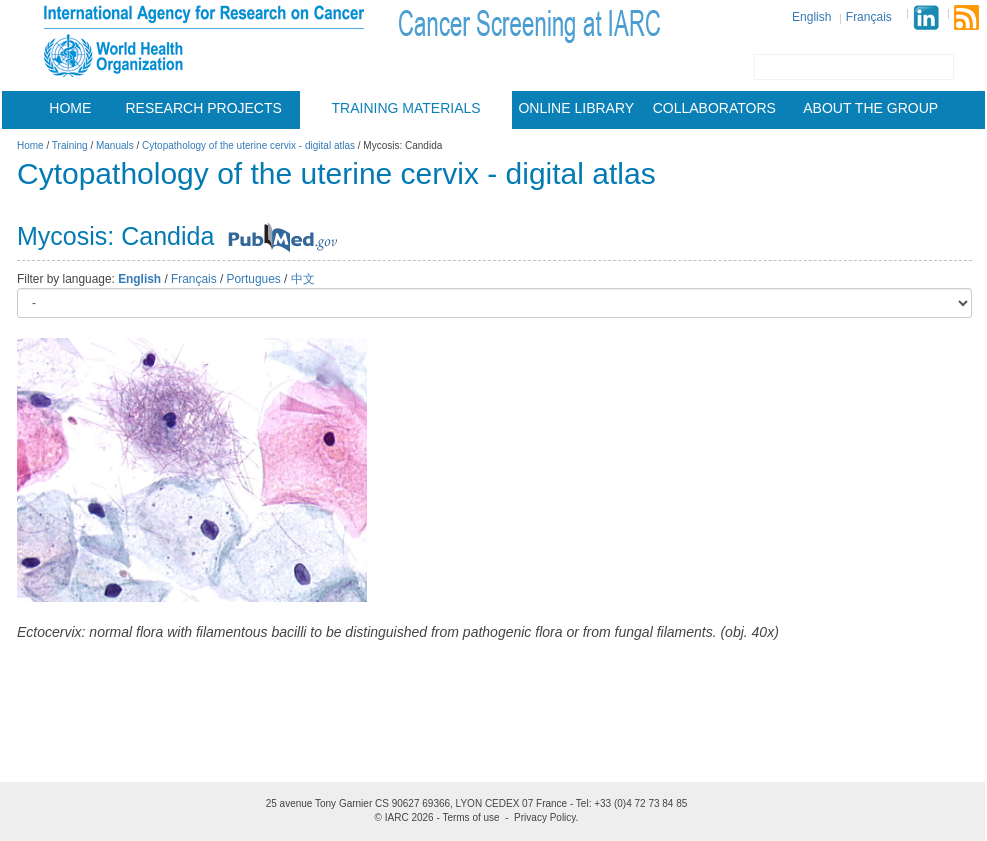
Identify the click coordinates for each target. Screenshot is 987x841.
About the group (870, 108)
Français (869, 17)
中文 (303, 279)
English (811, 17)
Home (70, 108)
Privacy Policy (545, 817)
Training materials (406, 108)
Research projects (204, 108)
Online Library (576, 108)
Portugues (254, 279)
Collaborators (714, 108)
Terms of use (470, 817)
